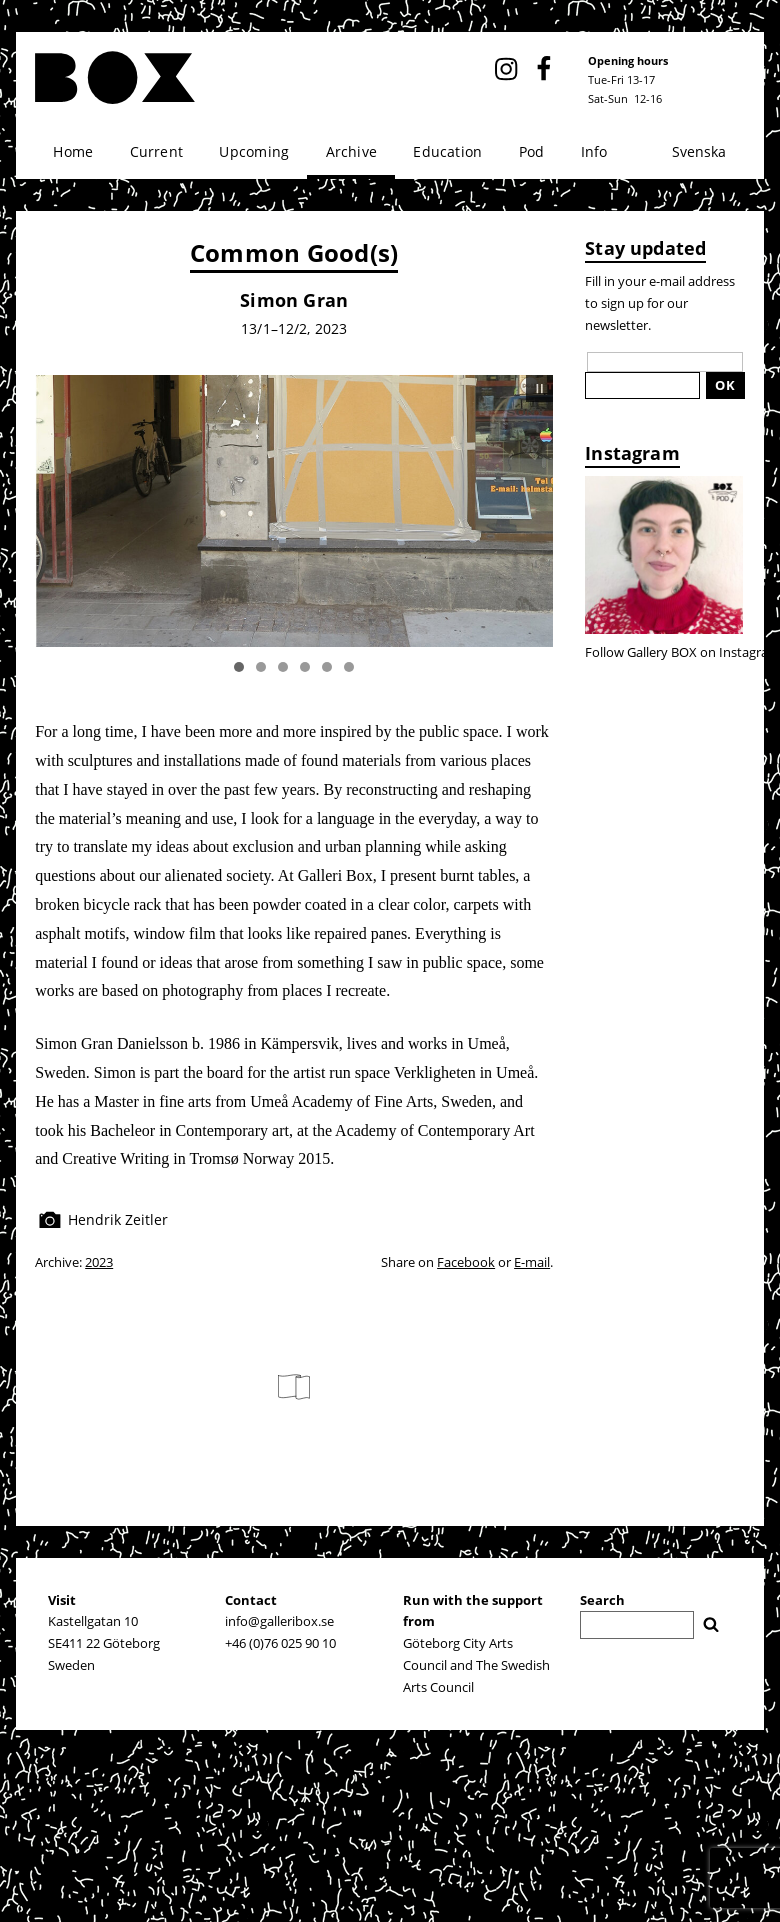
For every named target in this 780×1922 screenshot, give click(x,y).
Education (447, 151)
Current (156, 151)
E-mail (532, 1262)
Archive (351, 151)
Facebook (466, 1262)
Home (73, 151)
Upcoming (254, 151)
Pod (532, 151)
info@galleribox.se (279, 1621)
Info (594, 151)
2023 (99, 1262)
